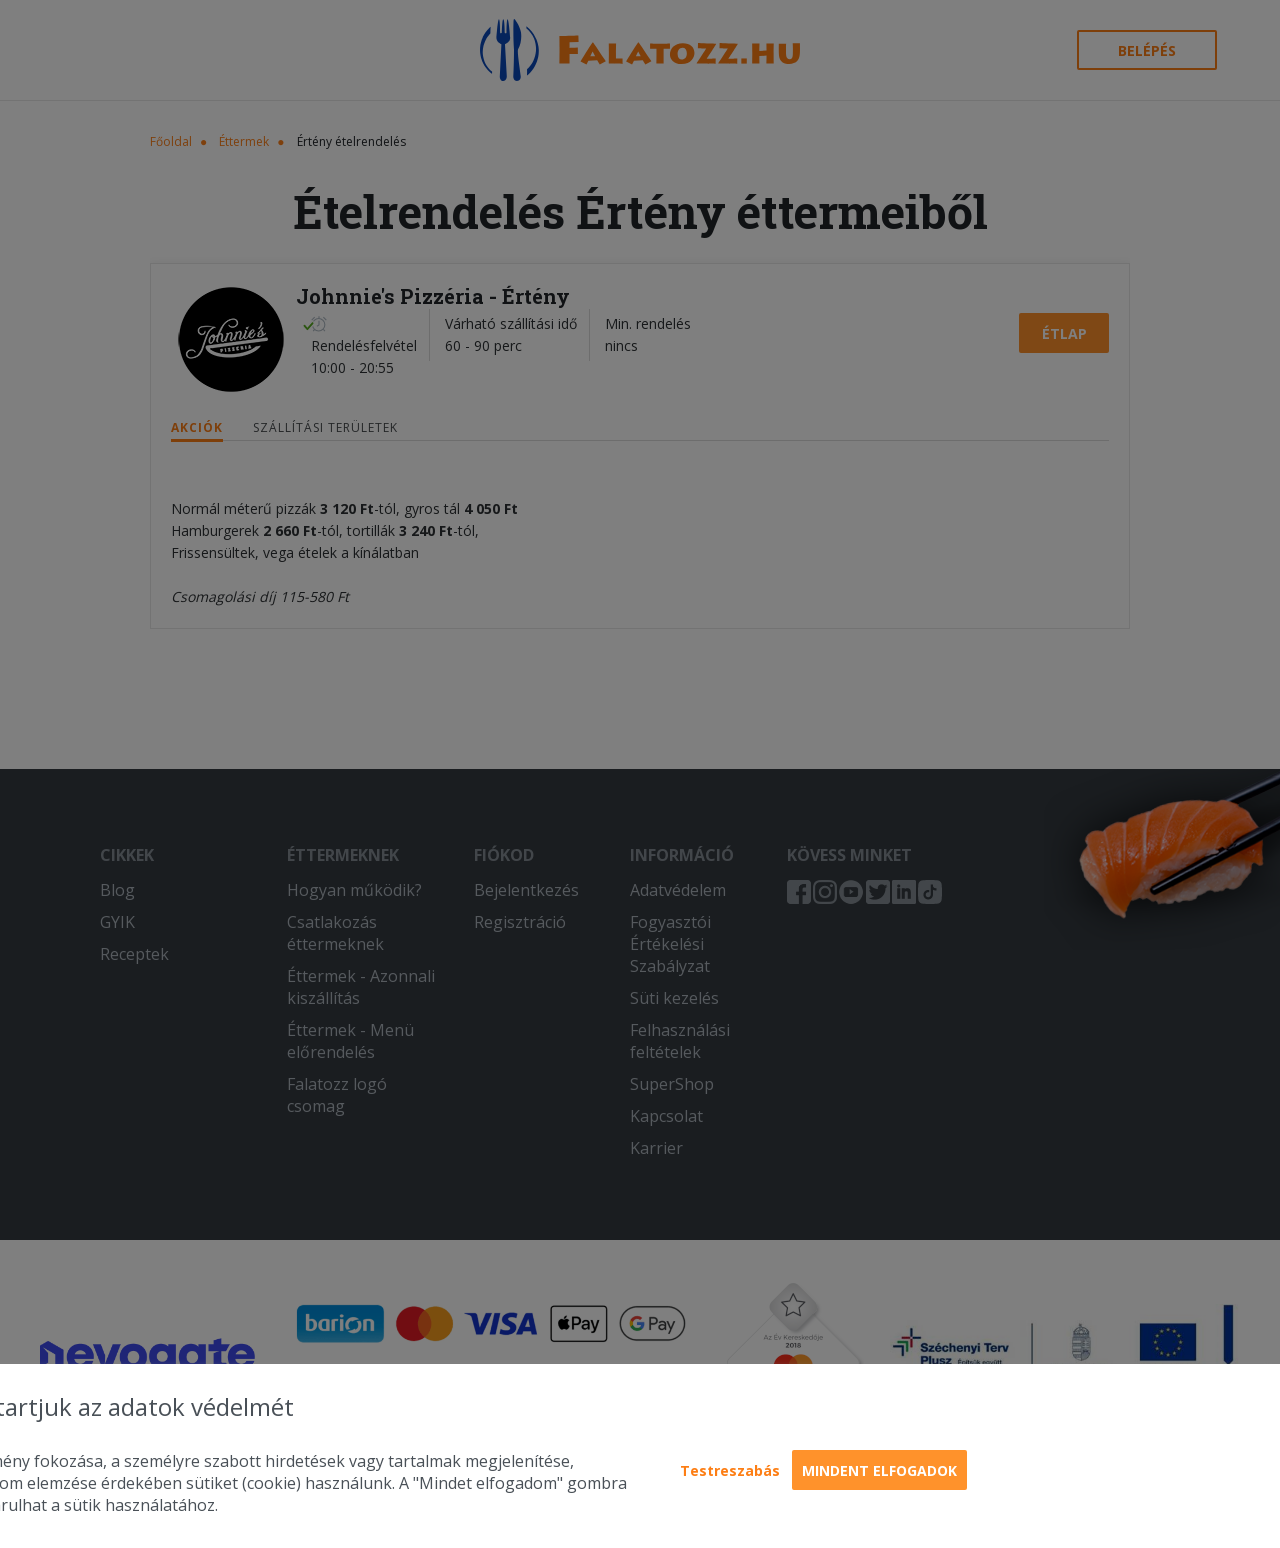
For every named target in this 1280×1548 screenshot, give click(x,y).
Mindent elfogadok (879, 1470)
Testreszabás (730, 1470)
